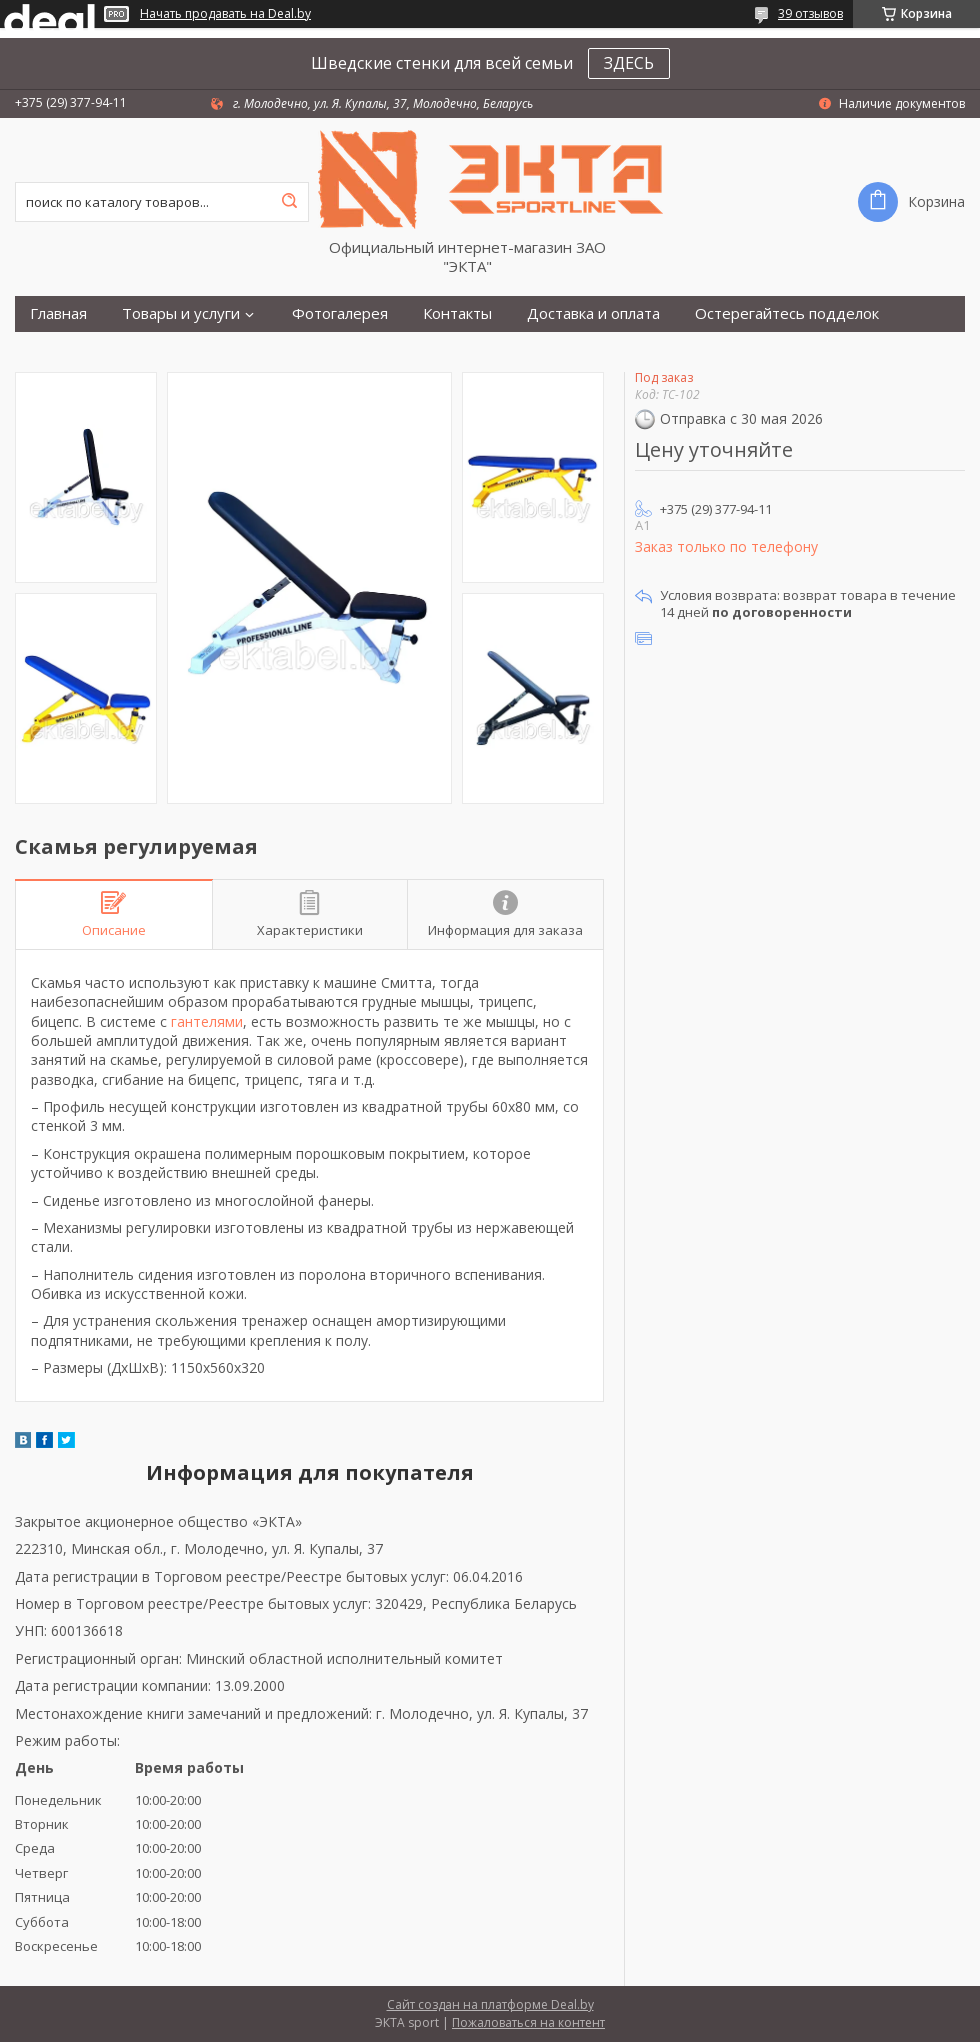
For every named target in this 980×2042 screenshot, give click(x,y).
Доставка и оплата (593, 313)
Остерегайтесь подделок (787, 313)
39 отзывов (810, 13)
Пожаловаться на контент (528, 2022)
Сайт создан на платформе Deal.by (490, 2004)
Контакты (457, 313)
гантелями (207, 1021)
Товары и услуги (181, 313)
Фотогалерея (340, 313)
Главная (58, 313)
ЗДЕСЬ (629, 63)
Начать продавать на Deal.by (225, 14)
